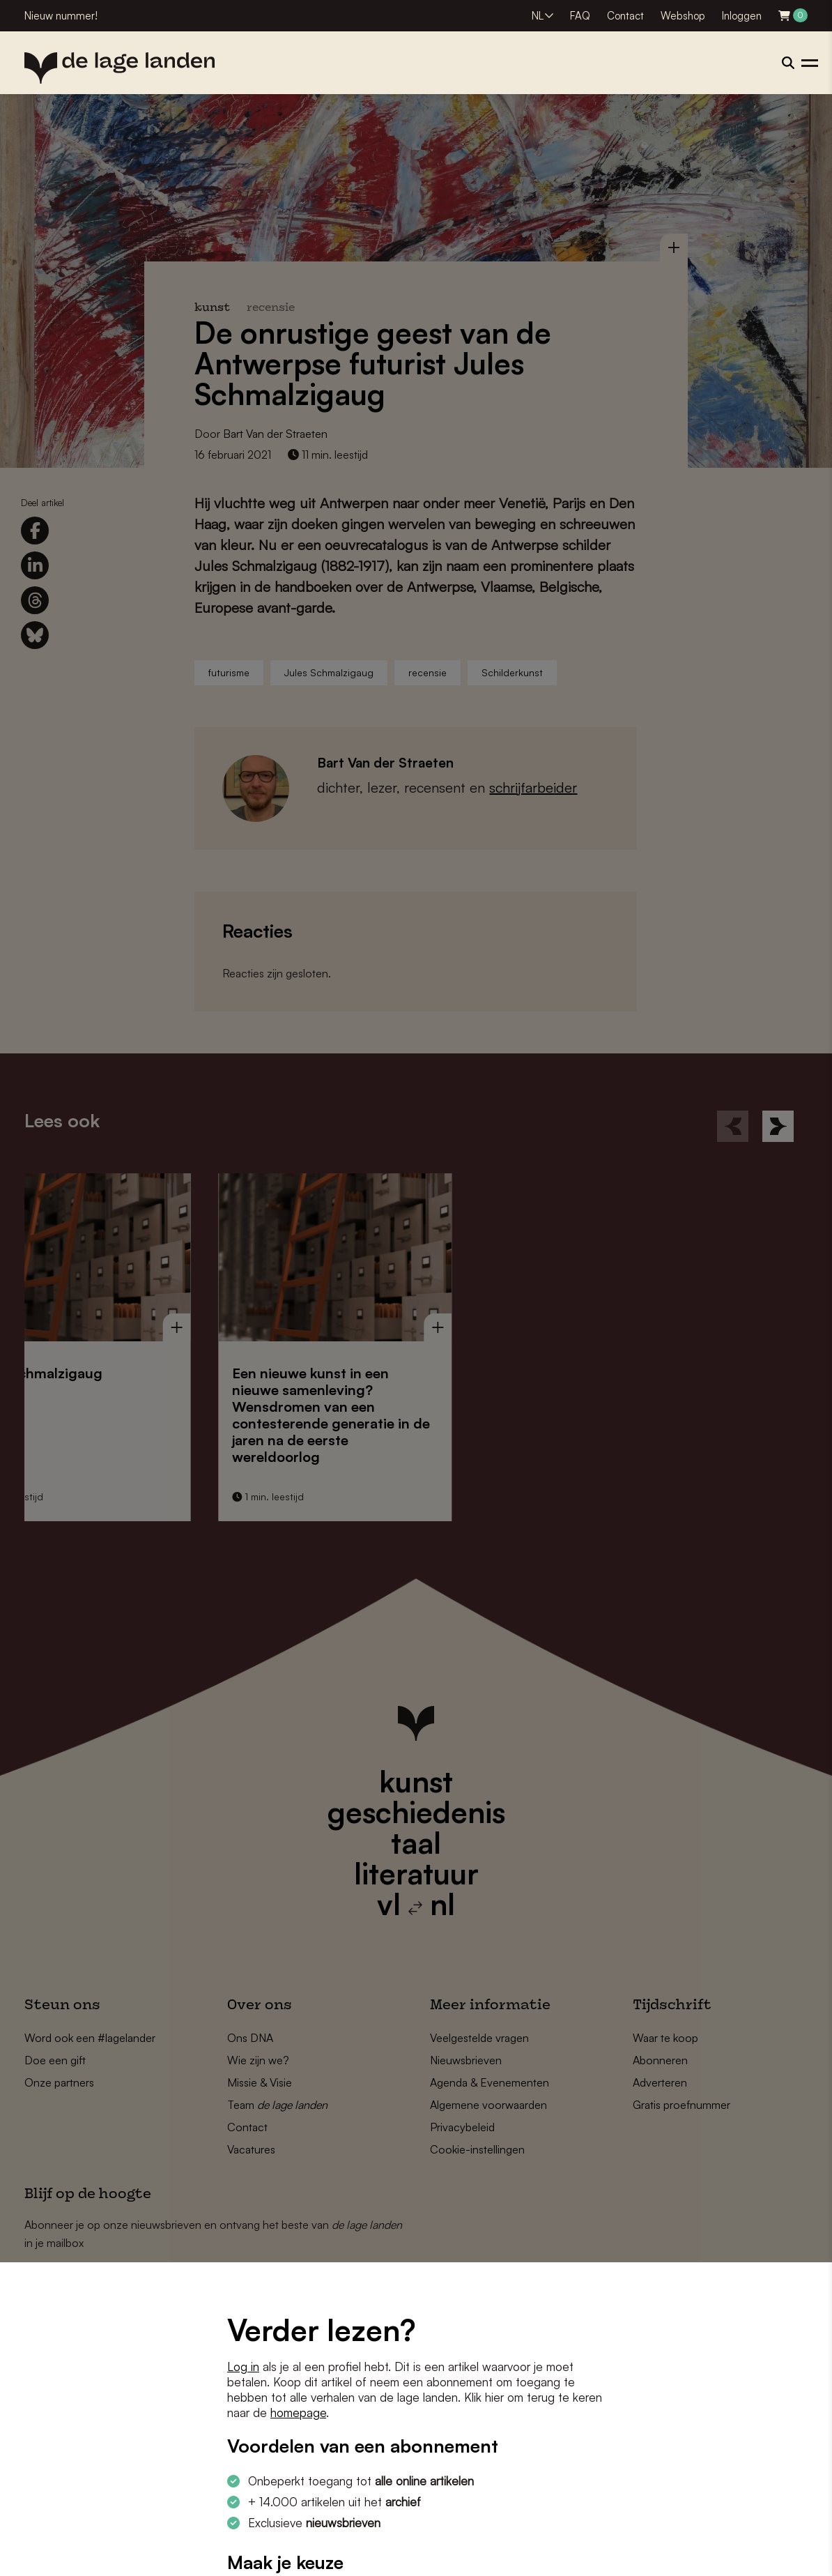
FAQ (580, 15)
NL (538, 15)
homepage (298, 2412)
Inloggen (742, 15)
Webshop (683, 15)
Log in (243, 2366)
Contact (625, 15)
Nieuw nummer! (61, 15)
